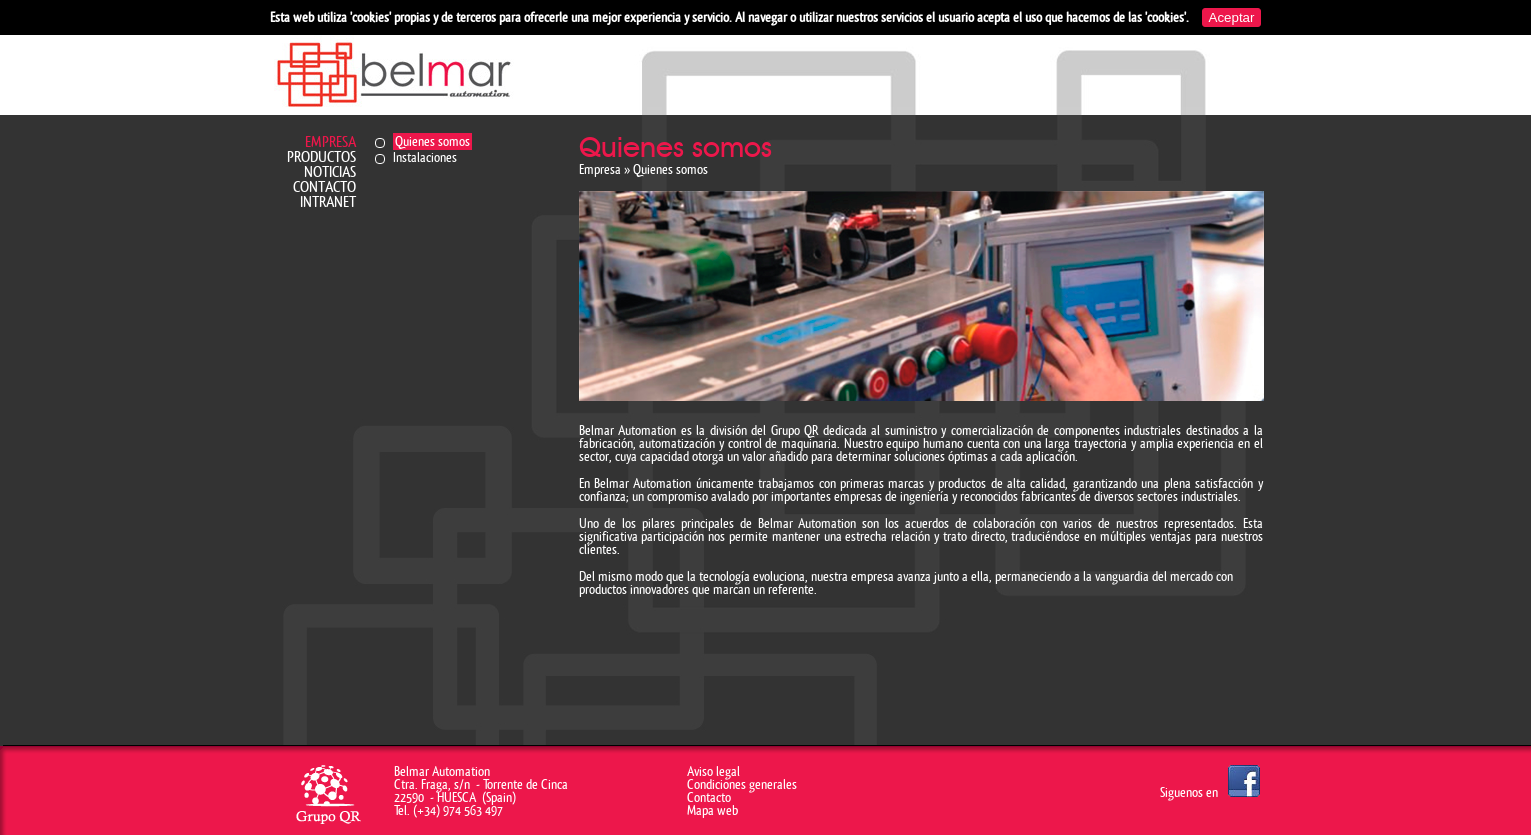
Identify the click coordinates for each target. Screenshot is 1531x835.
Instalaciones (425, 157)
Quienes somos (432, 141)
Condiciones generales (742, 784)
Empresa (330, 142)
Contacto (324, 187)
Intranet (328, 202)
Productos (321, 157)
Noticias (330, 172)
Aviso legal (713, 771)
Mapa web (712, 810)
